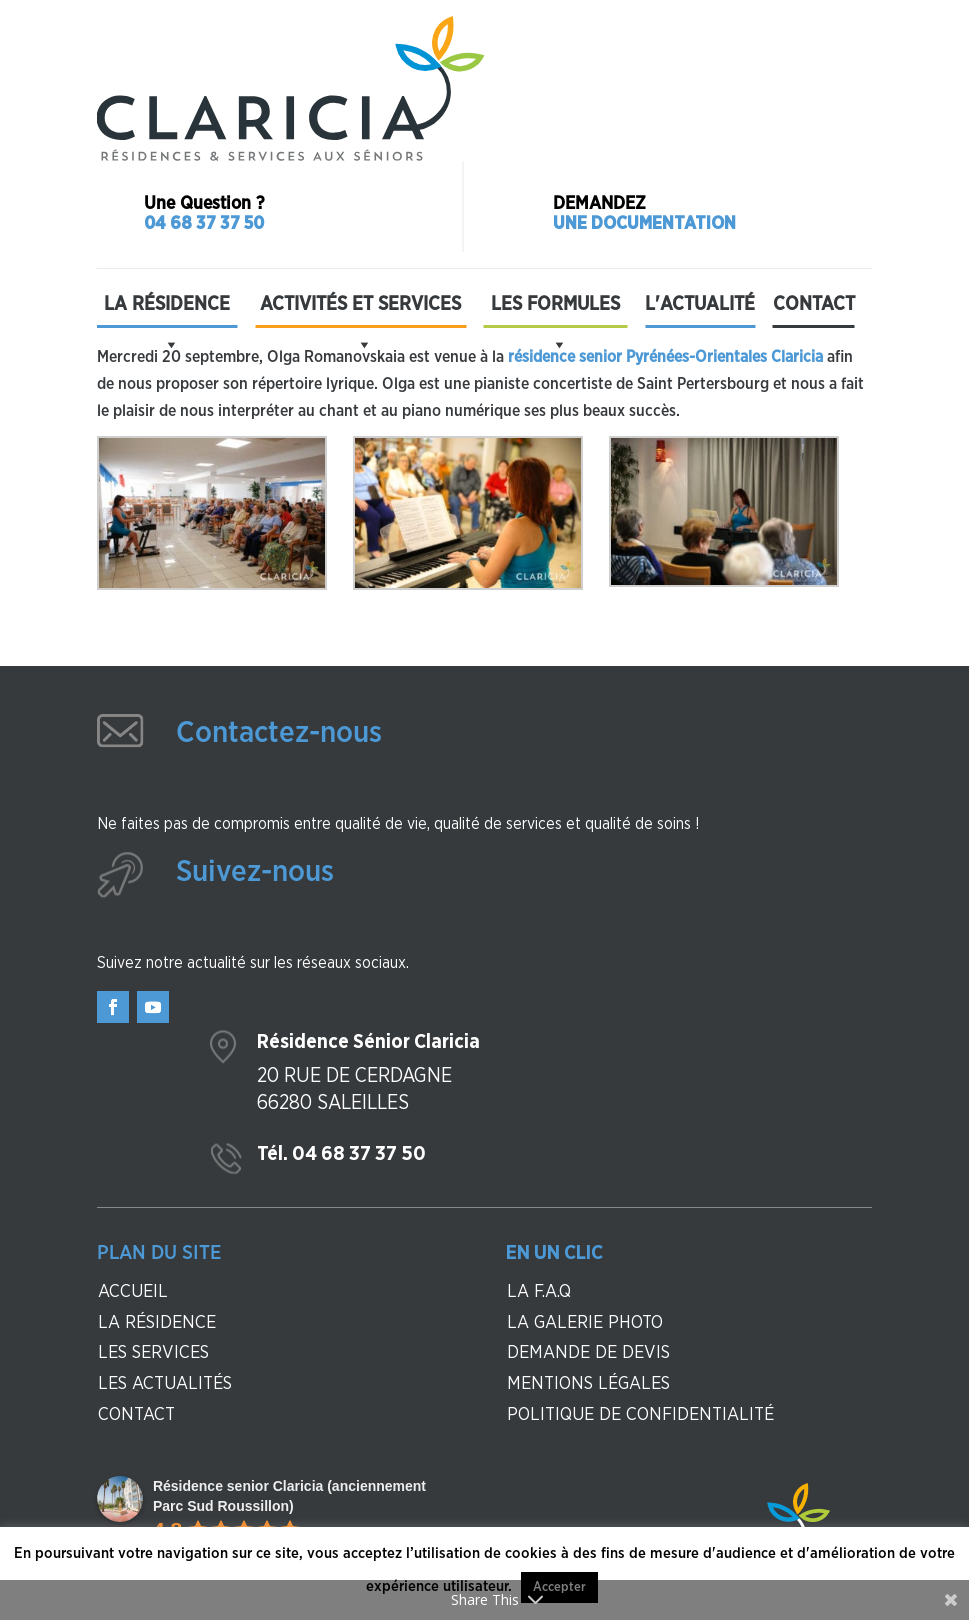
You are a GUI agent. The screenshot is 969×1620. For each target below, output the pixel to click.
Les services (153, 1353)
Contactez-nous (279, 733)
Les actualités (165, 1384)
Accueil (133, 1292)
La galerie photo (585, 1323)
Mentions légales (588, 1384)
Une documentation (644, 224)
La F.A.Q (539, 1292)
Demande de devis (588, 1353)
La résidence (167, 310)
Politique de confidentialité (640, 1415)
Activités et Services (360, 310)
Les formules (555, 310)
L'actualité (700, 304)
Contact (814, 304)
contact (136, 1415)
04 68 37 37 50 (204, 224)
